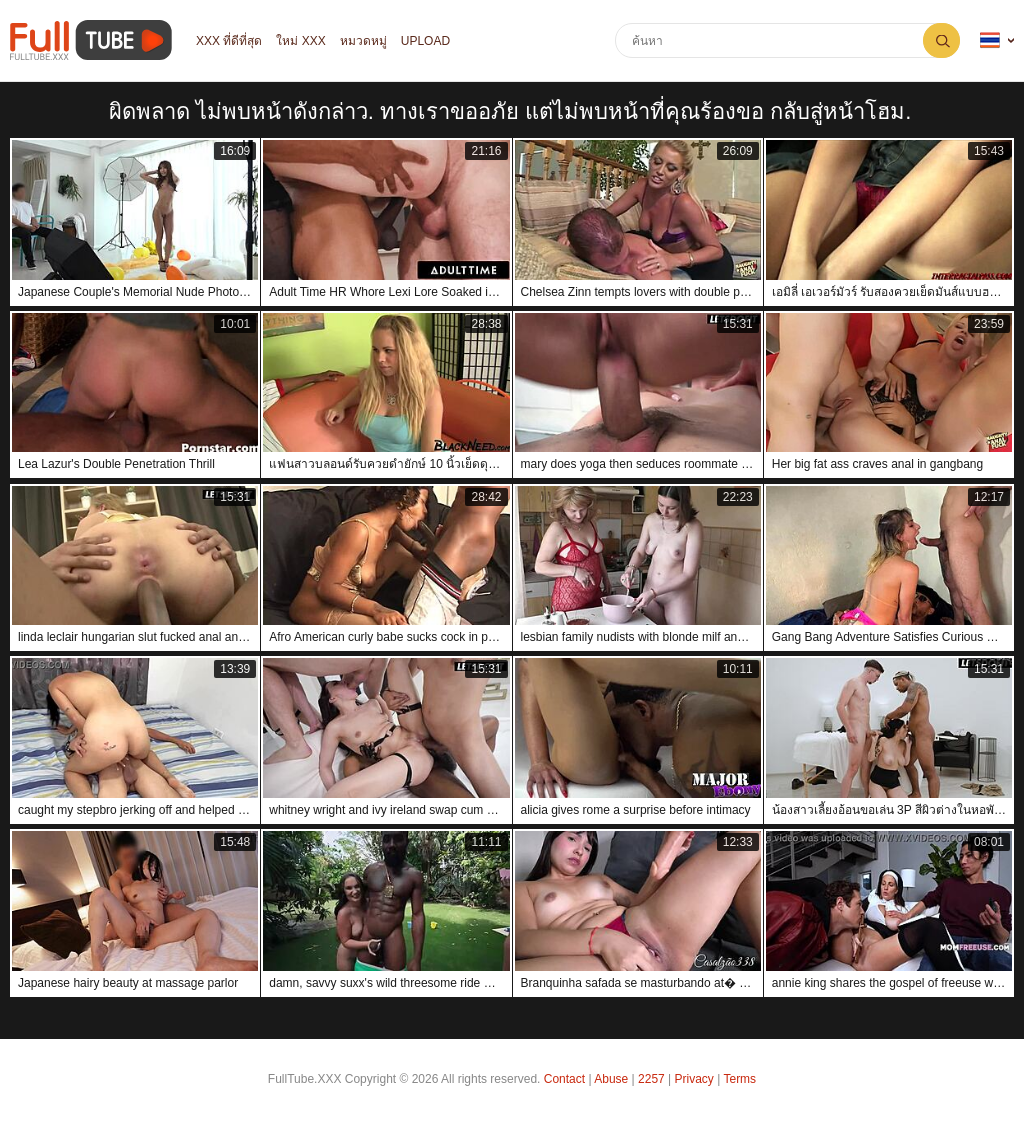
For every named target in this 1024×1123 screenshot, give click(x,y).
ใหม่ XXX (300, 41)
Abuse (611, 1079)
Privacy (694, 1079)
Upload (425, 41)
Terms (739, 1079)
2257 (651, 1079)
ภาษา (990, 40)
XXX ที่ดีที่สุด (229, 41)
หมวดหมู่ (363, 41)
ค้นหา (941, 40)
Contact (564, 1079)
